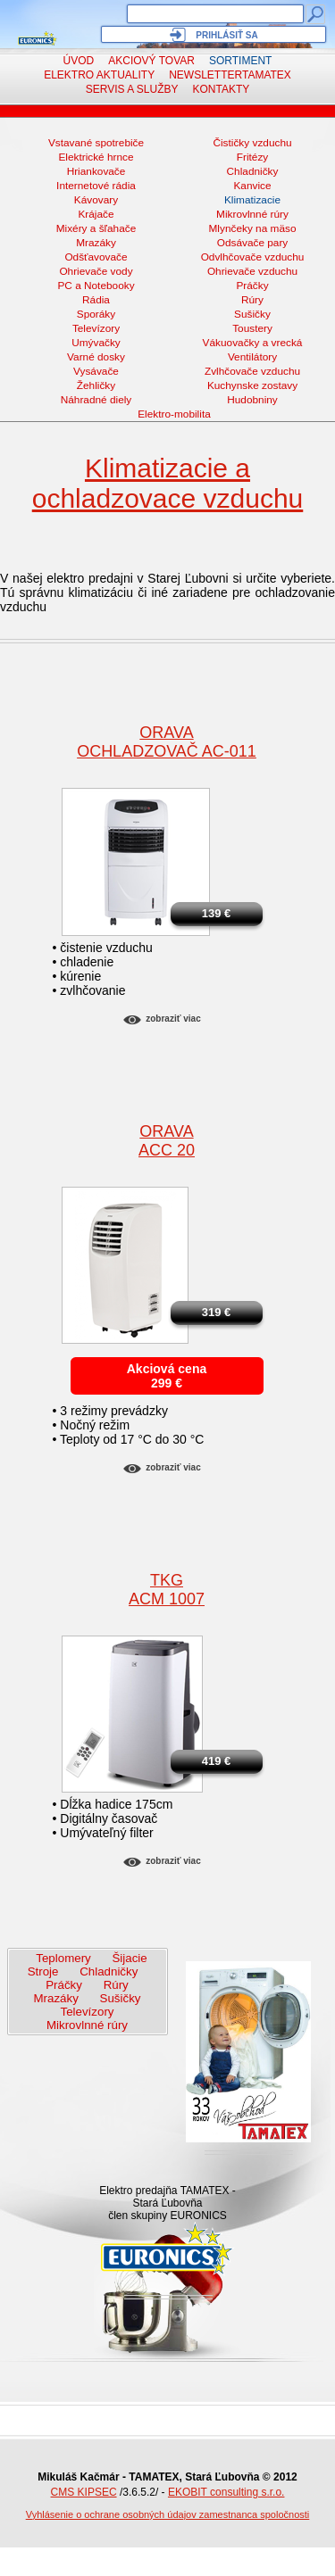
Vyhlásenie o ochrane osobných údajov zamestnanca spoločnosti (168, 2514)
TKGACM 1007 (167, 1589)
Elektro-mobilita (174, 414)
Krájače (95, 214)
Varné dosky (96, 357)
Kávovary (96, 200)
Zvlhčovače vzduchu (252, 371)
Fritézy (253, 157)
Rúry (252, 300)
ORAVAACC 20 (166, 1140)
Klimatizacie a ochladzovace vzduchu (168, 483)
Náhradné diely (96, 399)
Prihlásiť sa (226, 35)
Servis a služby (132, 89)
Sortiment (240, 60)
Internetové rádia (96, 185)
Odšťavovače (95, 257)
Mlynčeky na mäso (253, 228)
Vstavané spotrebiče (96, 143)
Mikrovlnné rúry (252, 214)
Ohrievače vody (95, 271)
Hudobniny (252, 399)
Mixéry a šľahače (96, 228)
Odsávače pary (253, 242)
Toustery (252, 328)
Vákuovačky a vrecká (253, 342)
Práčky (252, 285)
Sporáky (96, 314)
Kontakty (221, 89)
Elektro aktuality (99, 75)
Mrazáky (96, 242)
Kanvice (252, 185)
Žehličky (96, 385)
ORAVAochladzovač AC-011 (166, 742)
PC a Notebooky (95, 285)
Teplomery (63, 1958)
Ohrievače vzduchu (252, 271)
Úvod (79, 60)
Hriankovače (96, 171)
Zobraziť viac (173, 1018)
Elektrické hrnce (95, 157)
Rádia (96, 300)
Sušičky (252, 314)
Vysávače (96, 371)
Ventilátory (252, 357)
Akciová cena (167, 1369)
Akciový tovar (151, 60)
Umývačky (96, 342)
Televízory (96, 328)
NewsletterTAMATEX (230, 75)
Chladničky (253, 171)
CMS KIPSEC (84, 2492)
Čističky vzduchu (252, 143)
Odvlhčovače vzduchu (253, 257)
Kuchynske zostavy (252, 385)
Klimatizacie (252, 200)
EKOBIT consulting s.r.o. (226, 2492)
